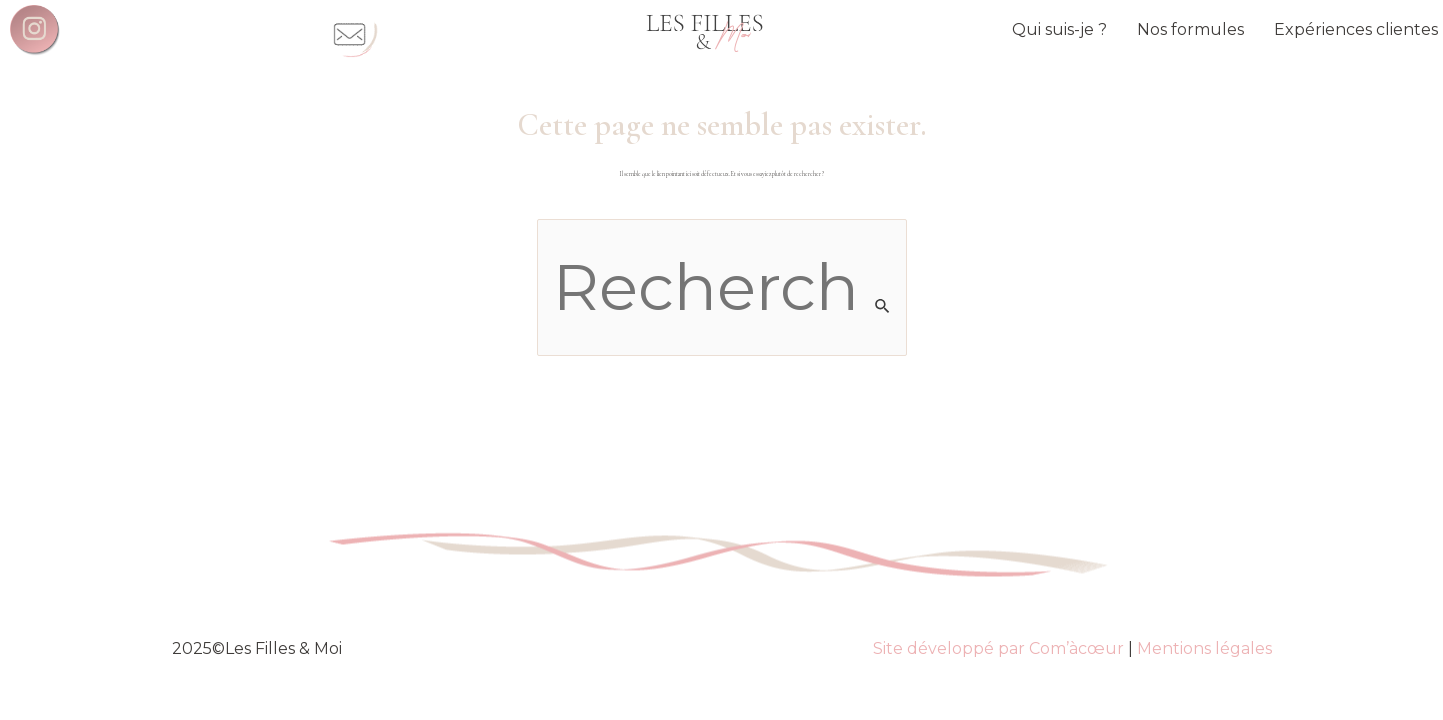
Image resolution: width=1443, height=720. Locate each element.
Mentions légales (1204, 648)
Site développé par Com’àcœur (998, 648)
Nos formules (1190, 29)
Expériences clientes (1356, 29)
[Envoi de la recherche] (883, 306)
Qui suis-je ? (1059, 29)
